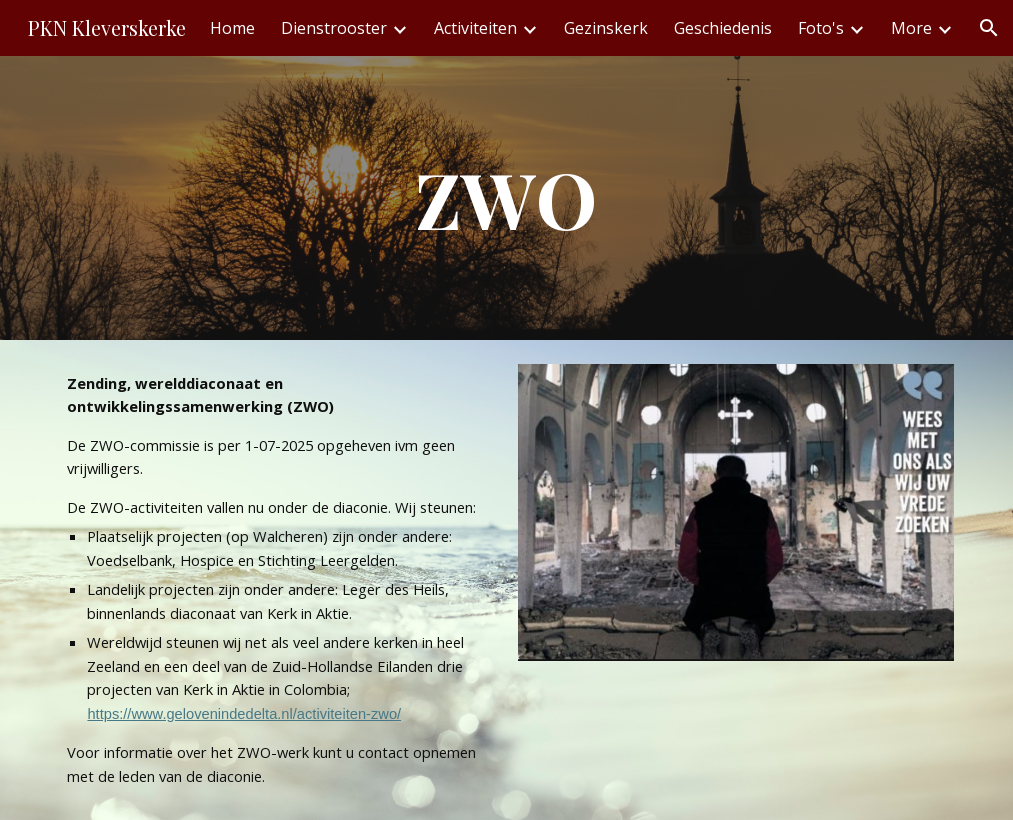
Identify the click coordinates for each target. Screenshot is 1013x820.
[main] (506, 198)
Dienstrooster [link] (334, 28)
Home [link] (232, 28)
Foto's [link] (821, 28)
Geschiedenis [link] (723, 28)
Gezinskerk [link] (606, 28)
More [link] (911, 28)
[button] (989, 28)
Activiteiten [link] (475, 28)
